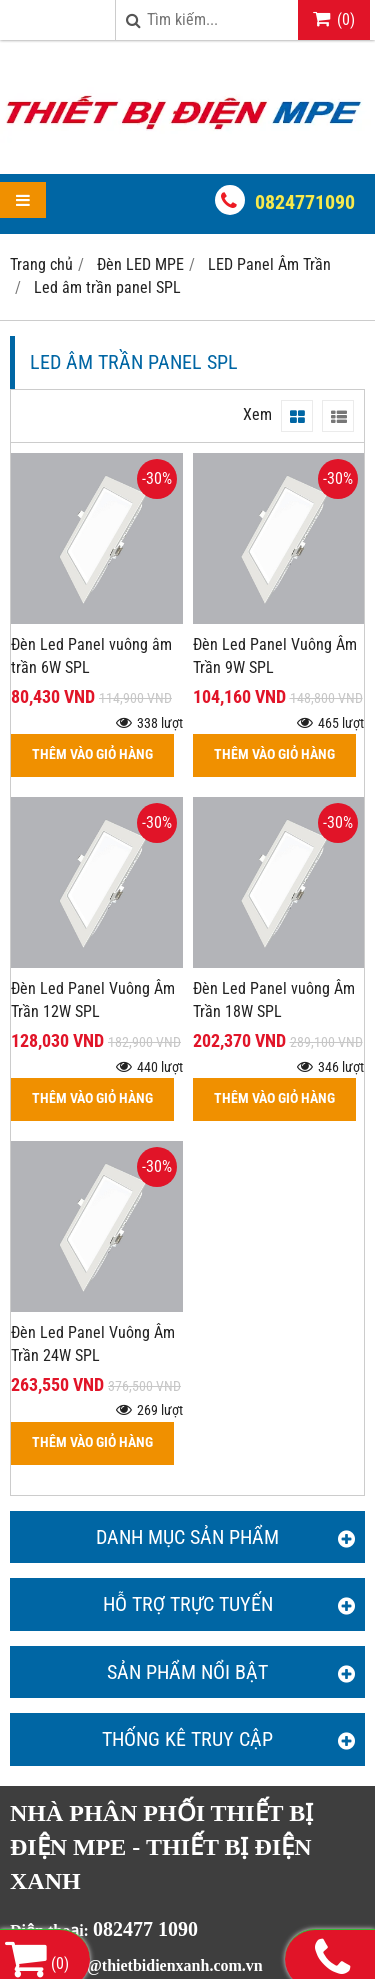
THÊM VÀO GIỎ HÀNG (92, 754)
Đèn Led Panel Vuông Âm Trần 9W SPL (275, 656)
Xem (257, 414)
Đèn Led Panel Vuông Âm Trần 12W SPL (93, 1000)
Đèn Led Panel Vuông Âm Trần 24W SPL (93, 1344)
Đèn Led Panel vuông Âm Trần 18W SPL (274, 1000)
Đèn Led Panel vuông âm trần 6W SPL (91, 656)
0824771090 (305, 202)
